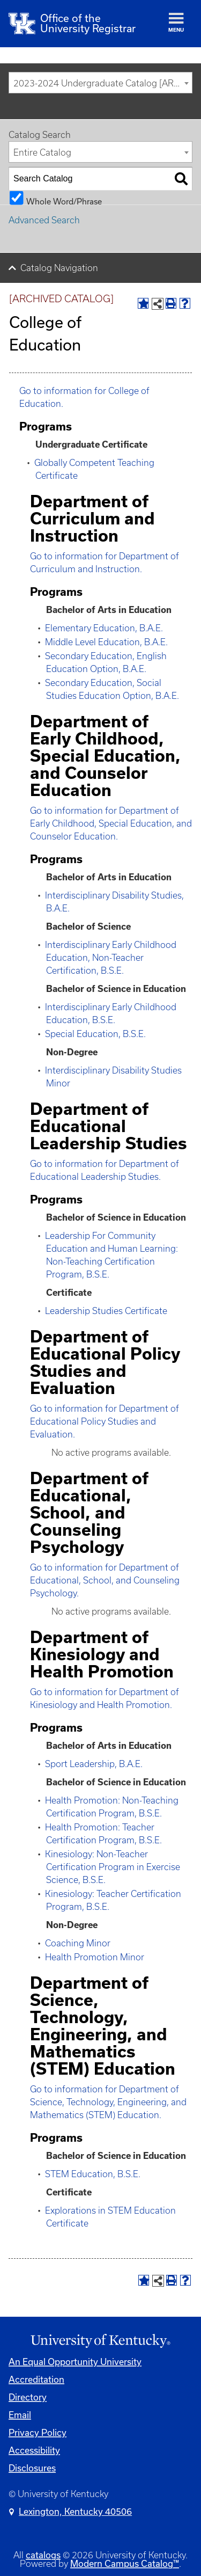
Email (20, 2415)
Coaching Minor (77, 1943)
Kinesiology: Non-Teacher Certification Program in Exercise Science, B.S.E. (112, 1867)
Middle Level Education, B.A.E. (106, 642)
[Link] (100, 2341)
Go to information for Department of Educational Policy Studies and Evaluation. (104, 1421)
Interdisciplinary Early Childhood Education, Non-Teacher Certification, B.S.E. (110, 957)
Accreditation (36, 2379)
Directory (28, 2397)
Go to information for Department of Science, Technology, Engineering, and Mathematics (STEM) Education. (108, 2102)
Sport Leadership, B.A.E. (94, 1764)
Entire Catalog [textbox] (42, 152)
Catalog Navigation (59, 268)
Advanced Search (44, 220)
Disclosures (32, 2468)
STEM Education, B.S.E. (92, 2174)
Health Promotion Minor (94, 1957)
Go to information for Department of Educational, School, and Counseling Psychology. (105, 1580)
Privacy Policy (37, 2432)
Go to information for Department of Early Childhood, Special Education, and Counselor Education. (111, 823)
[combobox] (100, 82)
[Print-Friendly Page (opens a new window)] (171, 303)
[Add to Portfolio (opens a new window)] (143, 303)
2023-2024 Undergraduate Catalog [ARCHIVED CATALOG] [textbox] (102, 83)
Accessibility (34, 2450)
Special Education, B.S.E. (95, 1034)
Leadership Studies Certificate (106, 1311)
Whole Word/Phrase (64, 201)
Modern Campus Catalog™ (124, 2563)
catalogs (43, 2555)
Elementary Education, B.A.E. (104, 628)
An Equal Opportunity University (75, 2361)
